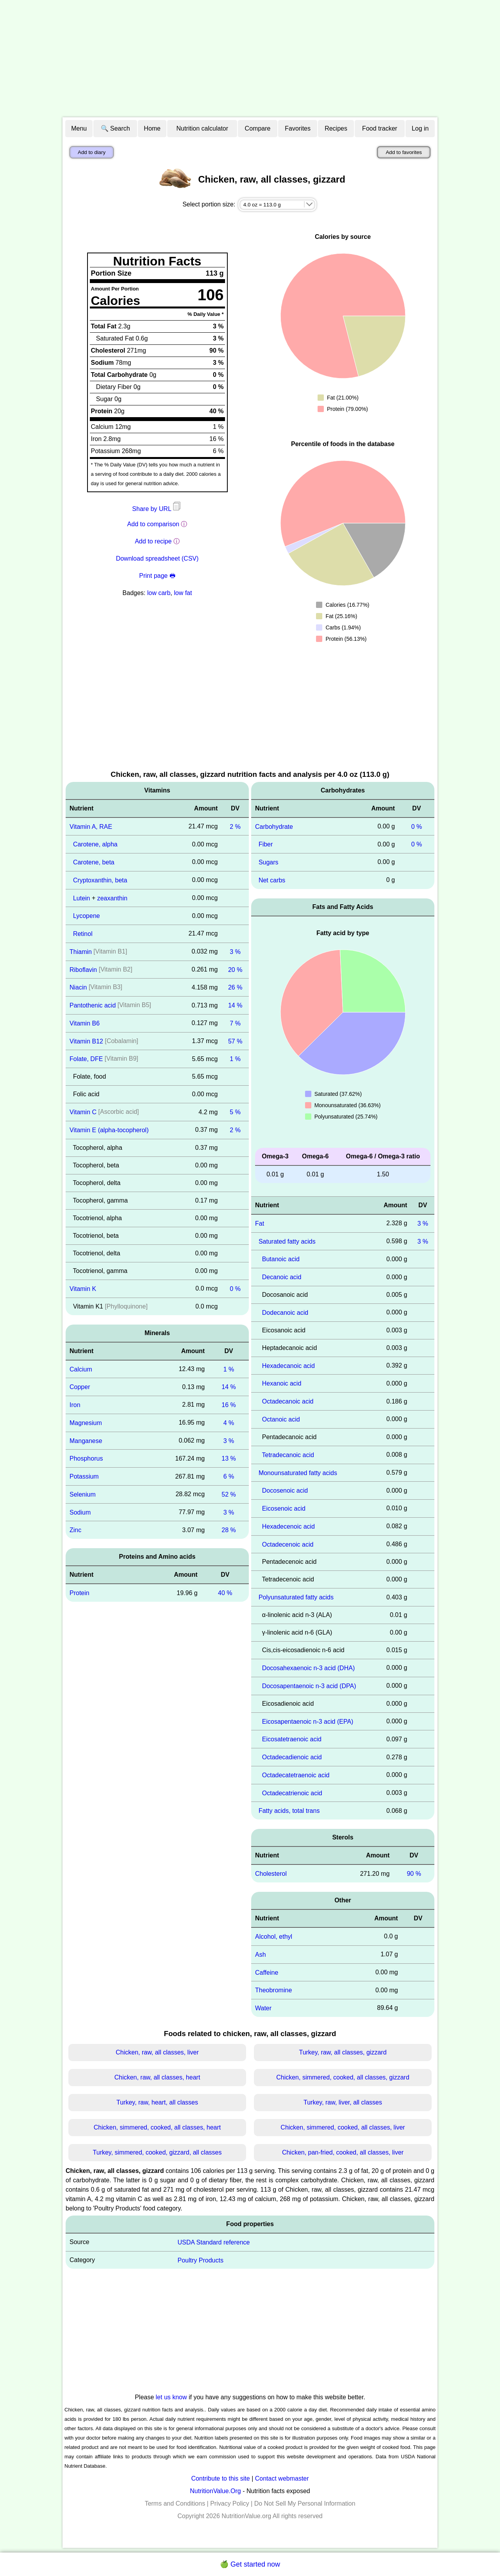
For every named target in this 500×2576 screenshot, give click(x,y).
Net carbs (272, 880)
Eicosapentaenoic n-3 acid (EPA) (308, 1721)
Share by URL (157, 509)
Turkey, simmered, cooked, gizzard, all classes (157, 2152)
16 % (228, 1405)
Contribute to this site (220, 2478)
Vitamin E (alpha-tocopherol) (109, 1130)
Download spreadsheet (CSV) (157, 558)
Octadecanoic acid (288, 1401)
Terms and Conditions (175, 2503)
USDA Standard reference (214, 2242)
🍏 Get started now (250, 2564)
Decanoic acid (282, 1277)
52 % (228, 1494)
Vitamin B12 (86, 1041)
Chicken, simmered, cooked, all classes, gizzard (342, 2077)
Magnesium (86, 1423)
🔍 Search (115, 128)
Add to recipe (153, 541)
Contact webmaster (282, 2478)
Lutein (81, 898)
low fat (183, 593)
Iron (75, 1405)
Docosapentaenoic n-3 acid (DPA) (309, 1686)
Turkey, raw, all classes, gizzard (342, 2052)
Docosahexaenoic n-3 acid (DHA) (308, 1668)
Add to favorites (404, 152)
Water (263, 2008)
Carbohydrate (274, 826)
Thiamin (81, 951)
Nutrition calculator (203, 128)
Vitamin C (83, 1112)
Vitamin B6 (85, 1023)
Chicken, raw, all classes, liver (157, 2052)
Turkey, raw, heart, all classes (157, 2102)
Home (152, 128)
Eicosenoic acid (283, 1508)
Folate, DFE (86, 1059)
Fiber (266, 844)
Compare (258, 128)
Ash (260, 1954)
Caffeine (266, 1972)
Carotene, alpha (95, 844)
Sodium (80, 1512)
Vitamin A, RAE (91, 826)
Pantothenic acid (93, 1005)
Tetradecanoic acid (288, 1455)
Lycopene (86, 915)
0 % (235, 1288)
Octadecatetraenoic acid (296, 1775)
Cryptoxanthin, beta (100, 880)
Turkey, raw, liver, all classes (343, 2102)
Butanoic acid (281, 1259)
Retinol (83, 933)
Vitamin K (83, 1288)
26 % (235, 987)
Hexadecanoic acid (288, 1365)
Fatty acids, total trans (289, 1810)
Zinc (75, 1530)
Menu (79, 128)
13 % (228, 1458)
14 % (235, 1005)
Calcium (81, 1369)
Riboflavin (83, 969)
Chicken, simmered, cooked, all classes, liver (342, 2127)
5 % (235, 1112)
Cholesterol (271, 1873)
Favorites (298, 128)
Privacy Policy (229, 2503)
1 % (235, 1059)
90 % (414, 1873)
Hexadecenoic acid (288, 1526)
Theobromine (273, 1990)
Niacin (78, 987)
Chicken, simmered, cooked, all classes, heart (157, 2127)
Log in (420, 128)
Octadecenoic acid (288, 1544)
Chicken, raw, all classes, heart (157, 2077)
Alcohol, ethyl (273, 1936)
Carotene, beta (93, 862)
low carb (159, 593)
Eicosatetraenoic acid (291, 1739)
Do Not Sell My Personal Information (304, 2503)
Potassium (84, 1476)
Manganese (86, 1440)
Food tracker (379, 128)
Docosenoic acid (285, 1490)
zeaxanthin (112, 898)
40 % (225, 1593)
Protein (79, 1593)
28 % (228, 1530)
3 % (235, 951)
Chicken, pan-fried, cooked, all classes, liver (343, 2152)
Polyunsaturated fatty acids (296, 1597)
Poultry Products (200, 2260)
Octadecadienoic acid (292, 1757)
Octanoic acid (281, 1419)
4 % (228, 1423)
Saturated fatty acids (287, 1241)
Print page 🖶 (157, 575)
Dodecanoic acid (285, 1312)
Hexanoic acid (282, 1383)
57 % (235, 1041)
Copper (80, 1387)
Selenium (83, 1494)
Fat (259, 1223)
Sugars (269, 862)
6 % (228, 1476)
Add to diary (91, 152)
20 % (235, 969)
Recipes (336, 128)
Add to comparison (153, 524)
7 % (235, 1023)
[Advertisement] (250, 58)
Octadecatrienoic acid (292, 1792)
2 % (235, 826)
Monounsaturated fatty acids (298, 1472)
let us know (171, 2397)
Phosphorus (86, 1458)
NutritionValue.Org (215, 2491)
